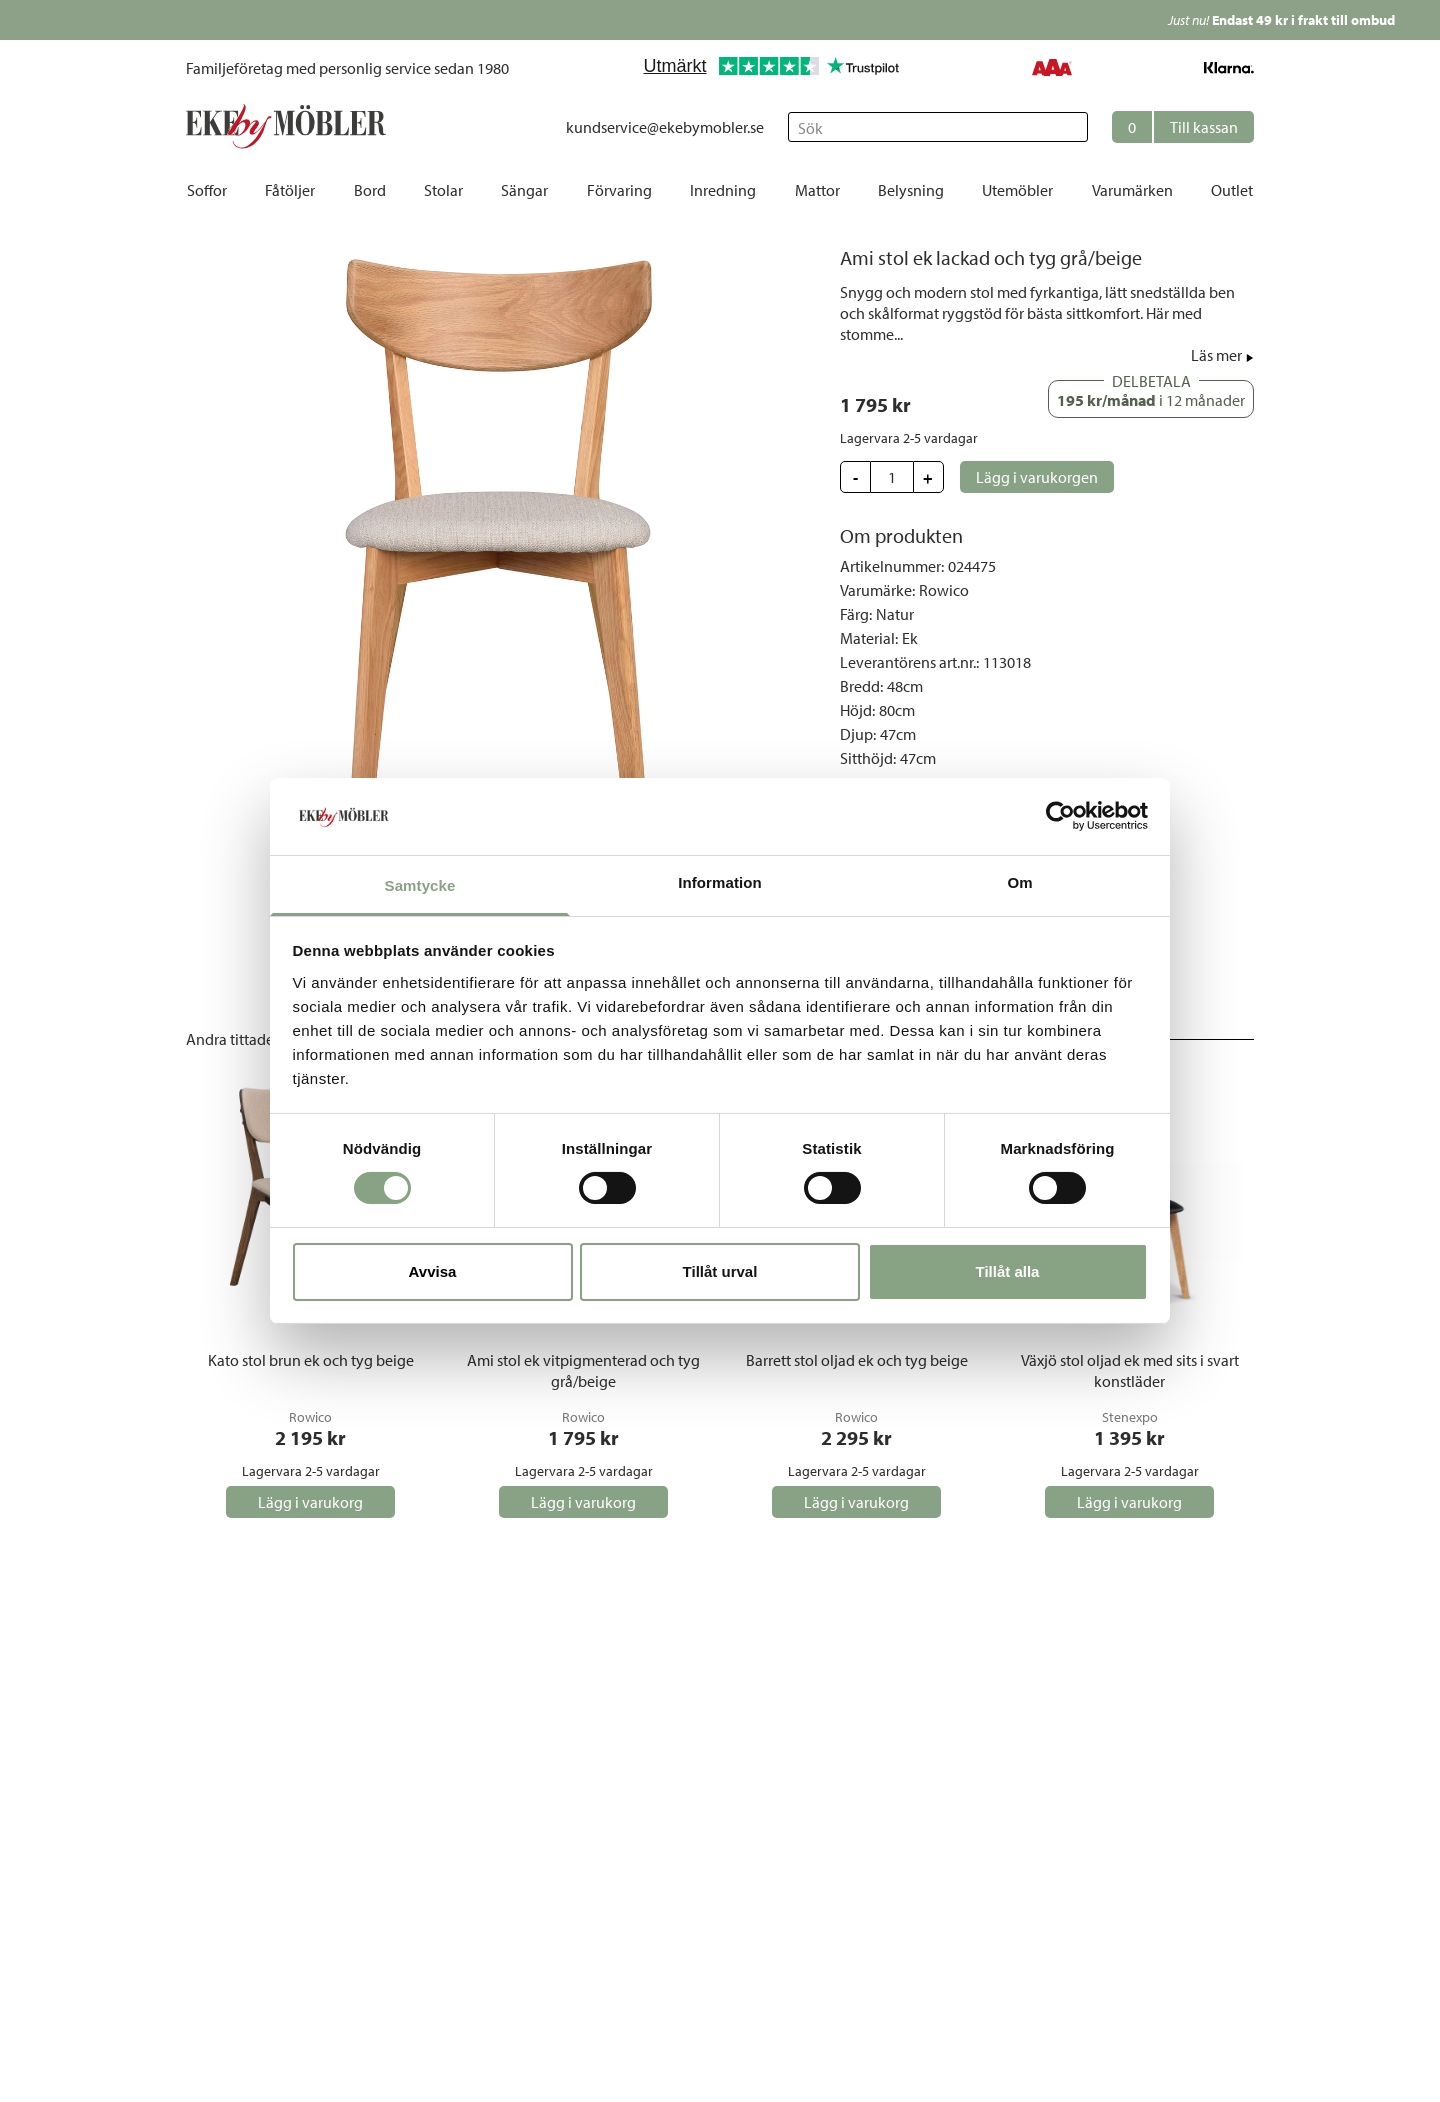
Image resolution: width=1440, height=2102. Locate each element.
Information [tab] (720, 882)
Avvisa (433, 1271)
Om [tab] (1019, 882)
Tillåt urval (720, 1271)
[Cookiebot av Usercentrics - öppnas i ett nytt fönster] (1060, 816)
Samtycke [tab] (420, 885)
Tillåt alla (1008, 1271)
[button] (1183, 127)
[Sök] (938, 127)
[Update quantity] (892, 477)
